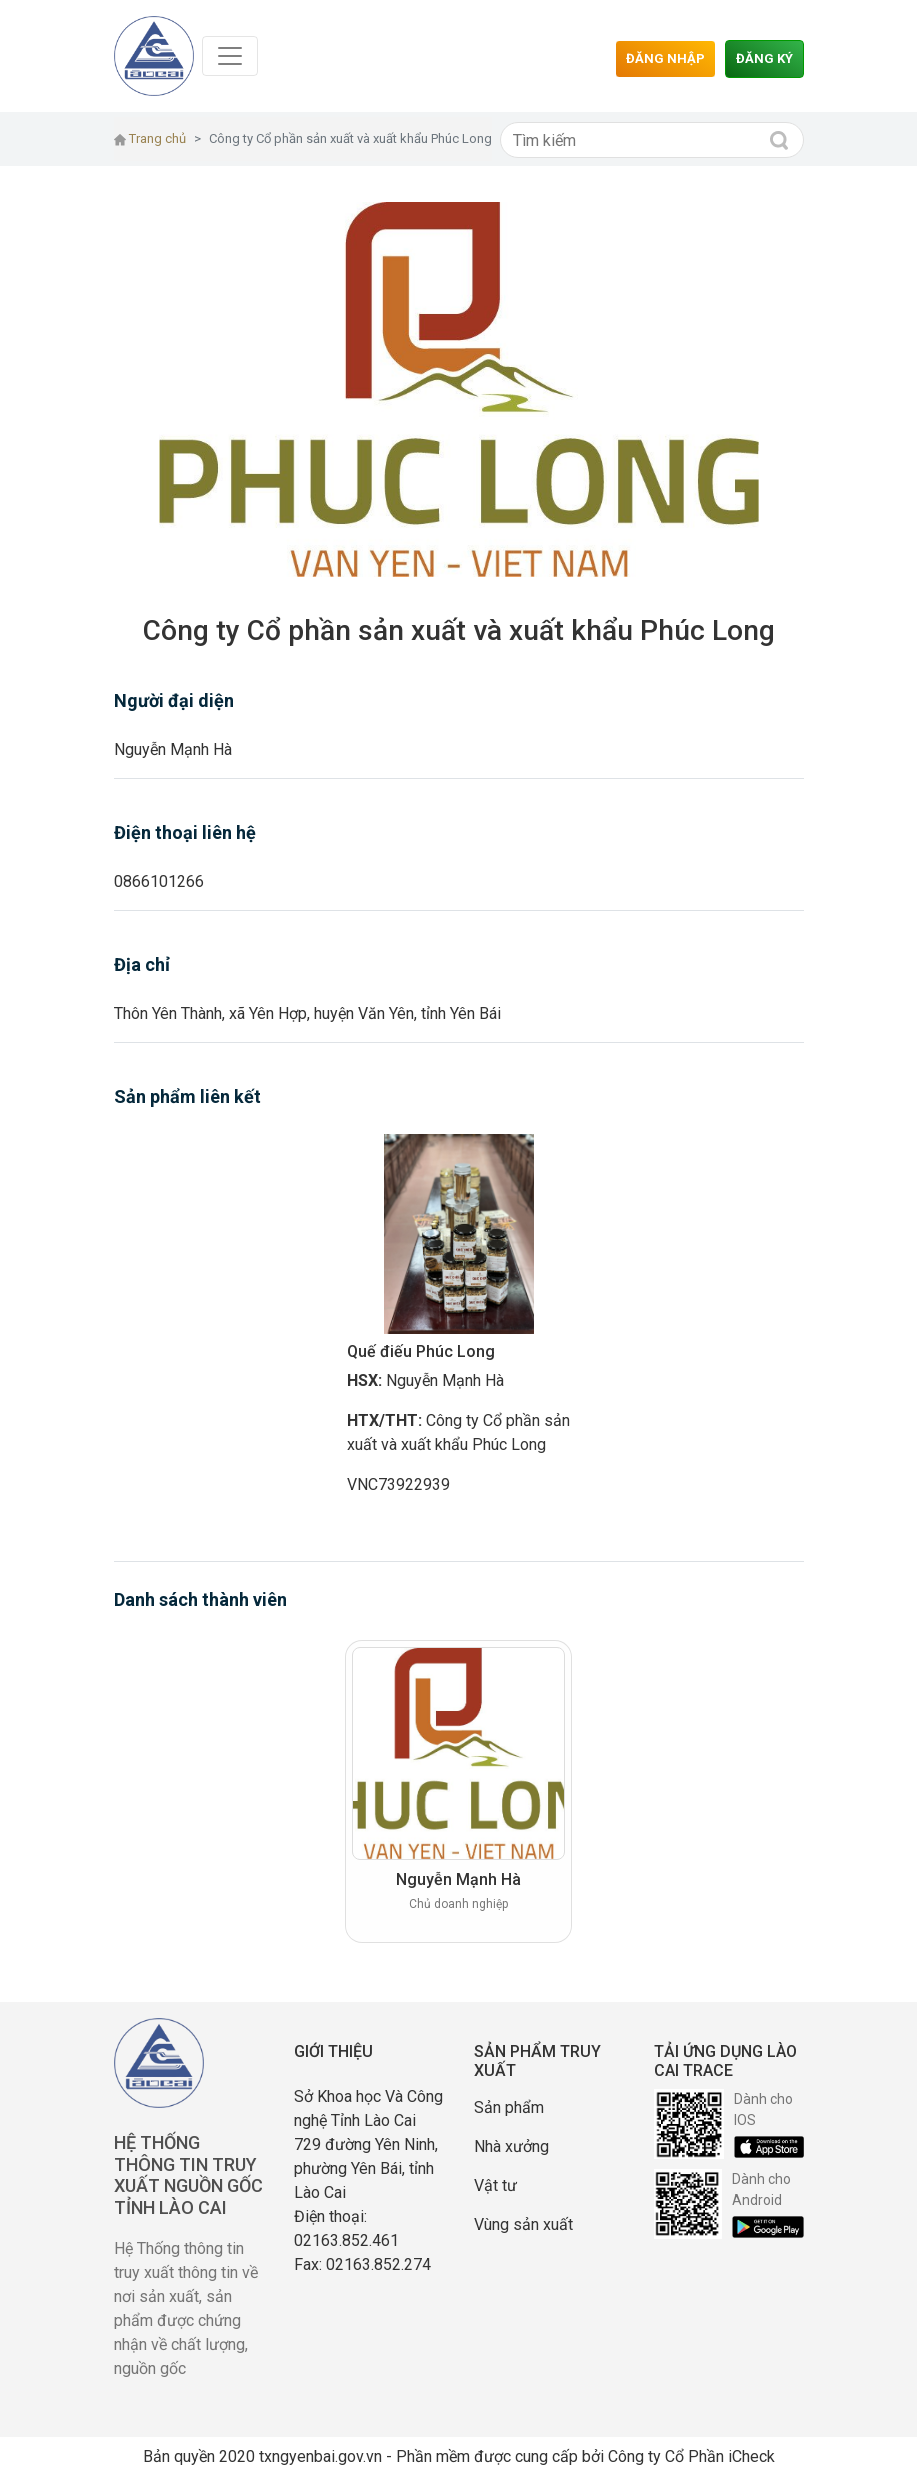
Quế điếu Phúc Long (421, 1351)
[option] (458, 1323)
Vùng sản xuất (523, 2224)
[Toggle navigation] (230, 56)
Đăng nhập (665, 58)
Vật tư (495, 2185)
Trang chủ (150, 138)
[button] (204, 390)
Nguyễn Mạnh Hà (173, 749)
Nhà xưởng (511, 2146)
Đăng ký (764, 58)
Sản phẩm (509, 2107)
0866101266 (159, 881)
